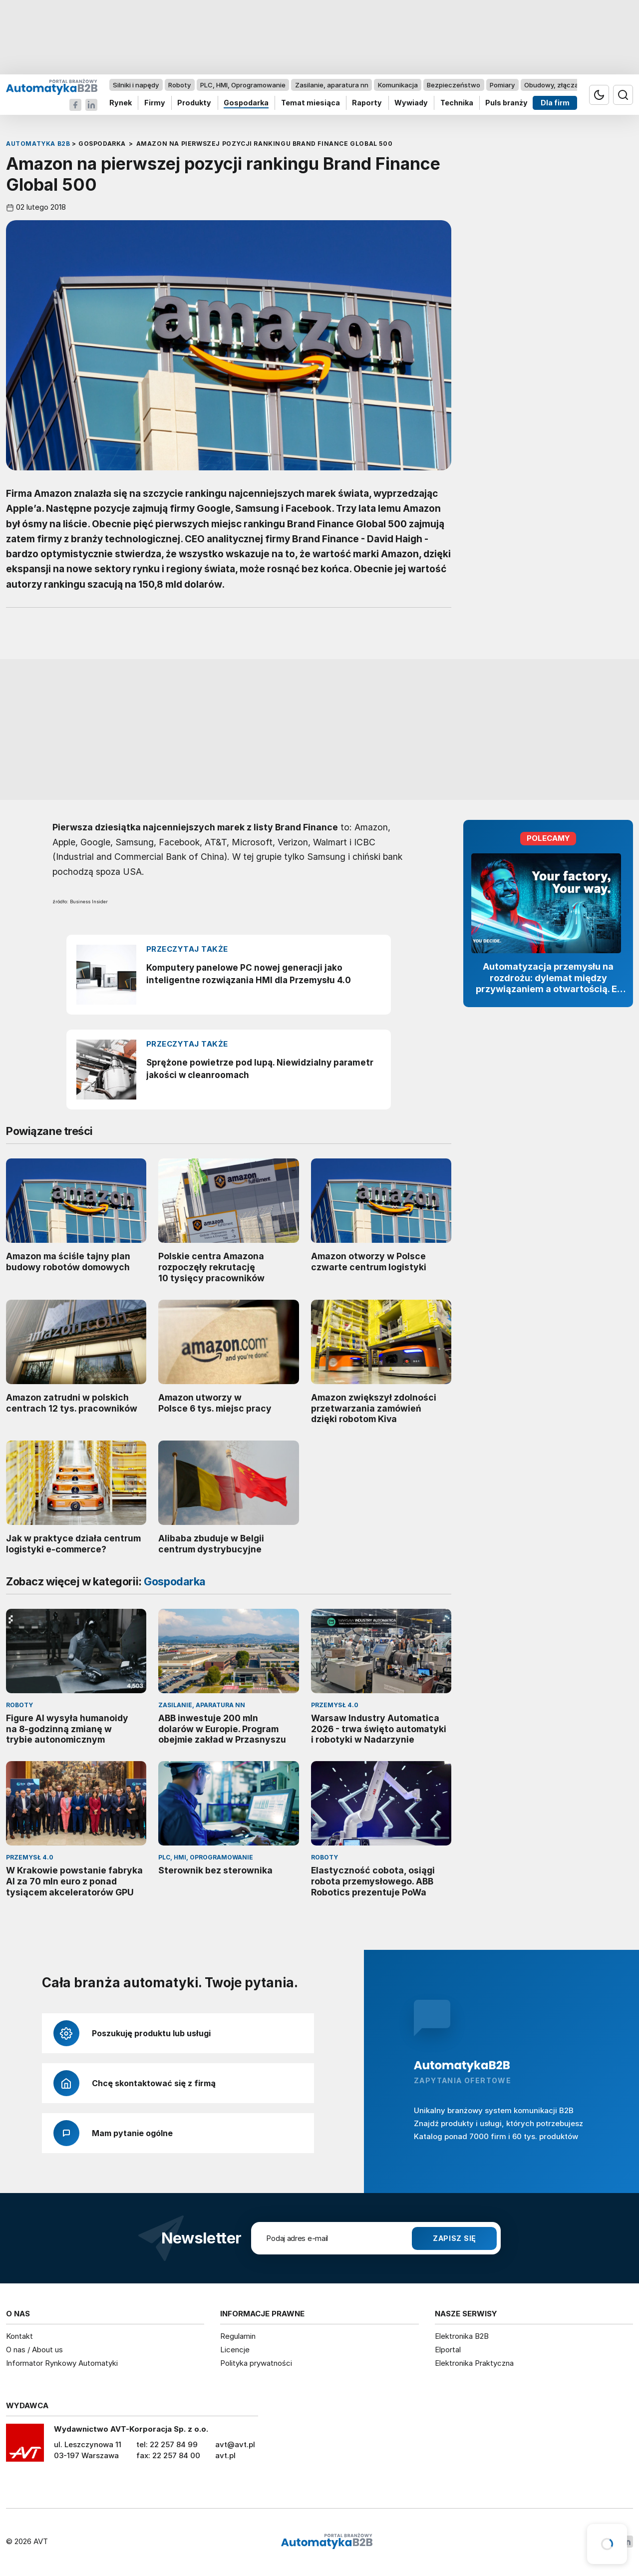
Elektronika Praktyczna (474, 2363)
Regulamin (238, 2336)
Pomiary (502, 85)
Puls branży (506, 103)
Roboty (179, 85)
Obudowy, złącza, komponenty (573, 85)
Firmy (154, 103)
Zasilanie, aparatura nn (331, 85)
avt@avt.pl (235, 2444)
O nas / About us (34, 2349)
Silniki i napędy (136, 85)
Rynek (120, 103)
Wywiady (411, 103)
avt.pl (225, 2455)
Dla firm (555, 103)
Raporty (367, 103)
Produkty (194, 103)
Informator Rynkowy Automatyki (62, 2363)
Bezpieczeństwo (453, 85)
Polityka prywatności (256, 2363)
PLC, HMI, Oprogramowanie (243, 85)
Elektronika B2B (462, 2336)
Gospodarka (246, 103)
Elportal (448, 2349)
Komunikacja (398, 85)
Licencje (235, 2349)
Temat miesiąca (310, 103)
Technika (456, 103)
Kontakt (19, 2336)
